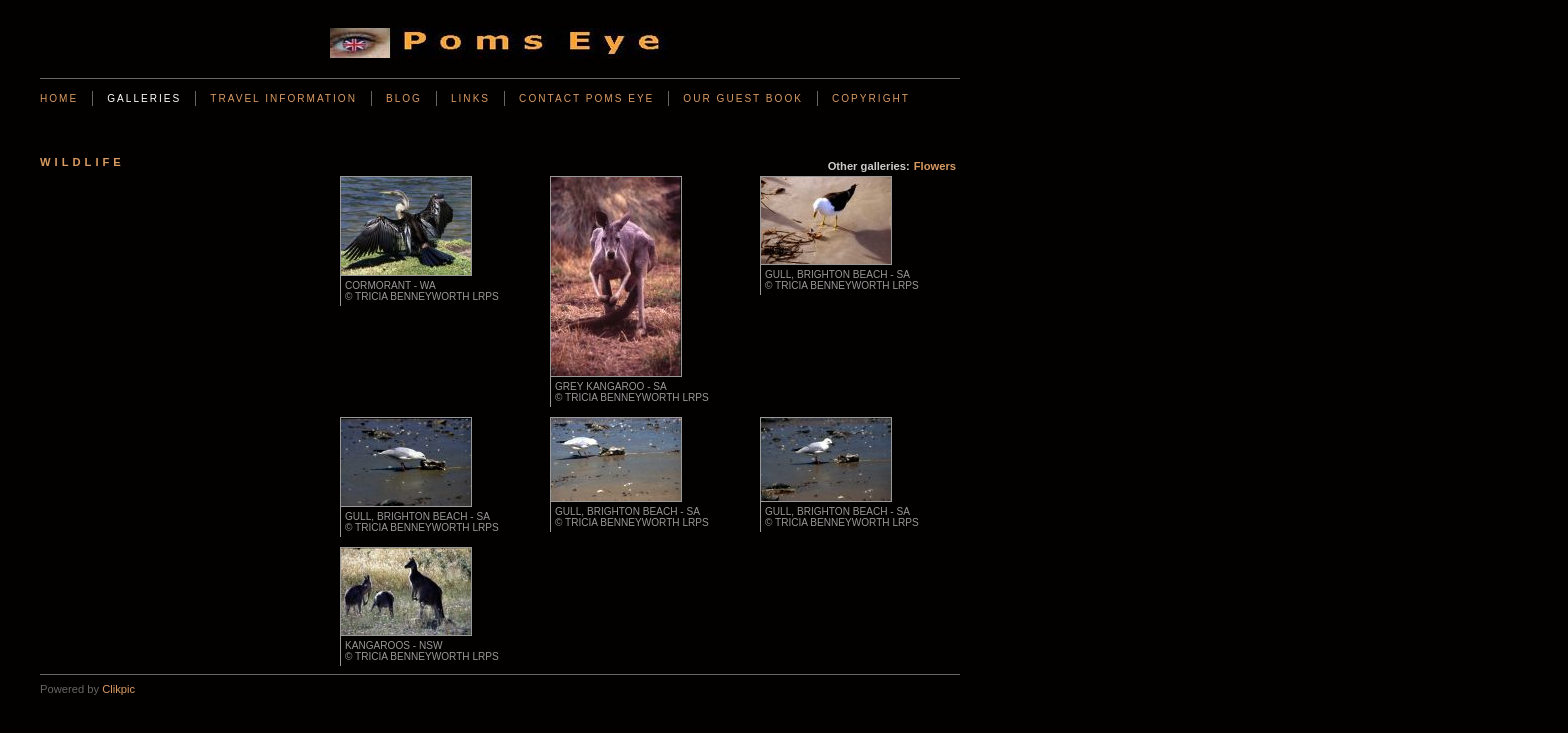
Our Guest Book (743, 98)
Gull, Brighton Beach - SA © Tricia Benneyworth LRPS (842, 280)
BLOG (404, 98)
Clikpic (118, 689)
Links (470, 98)
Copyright (871, 98)
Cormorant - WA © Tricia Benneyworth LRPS (422, 291)
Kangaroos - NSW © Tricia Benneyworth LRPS (422, 651)
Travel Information (283, 98)
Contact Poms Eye (586, 98)
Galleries (144, 98)
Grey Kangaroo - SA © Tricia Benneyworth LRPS (632, 392)
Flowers (935, 166)
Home (59, 98)
